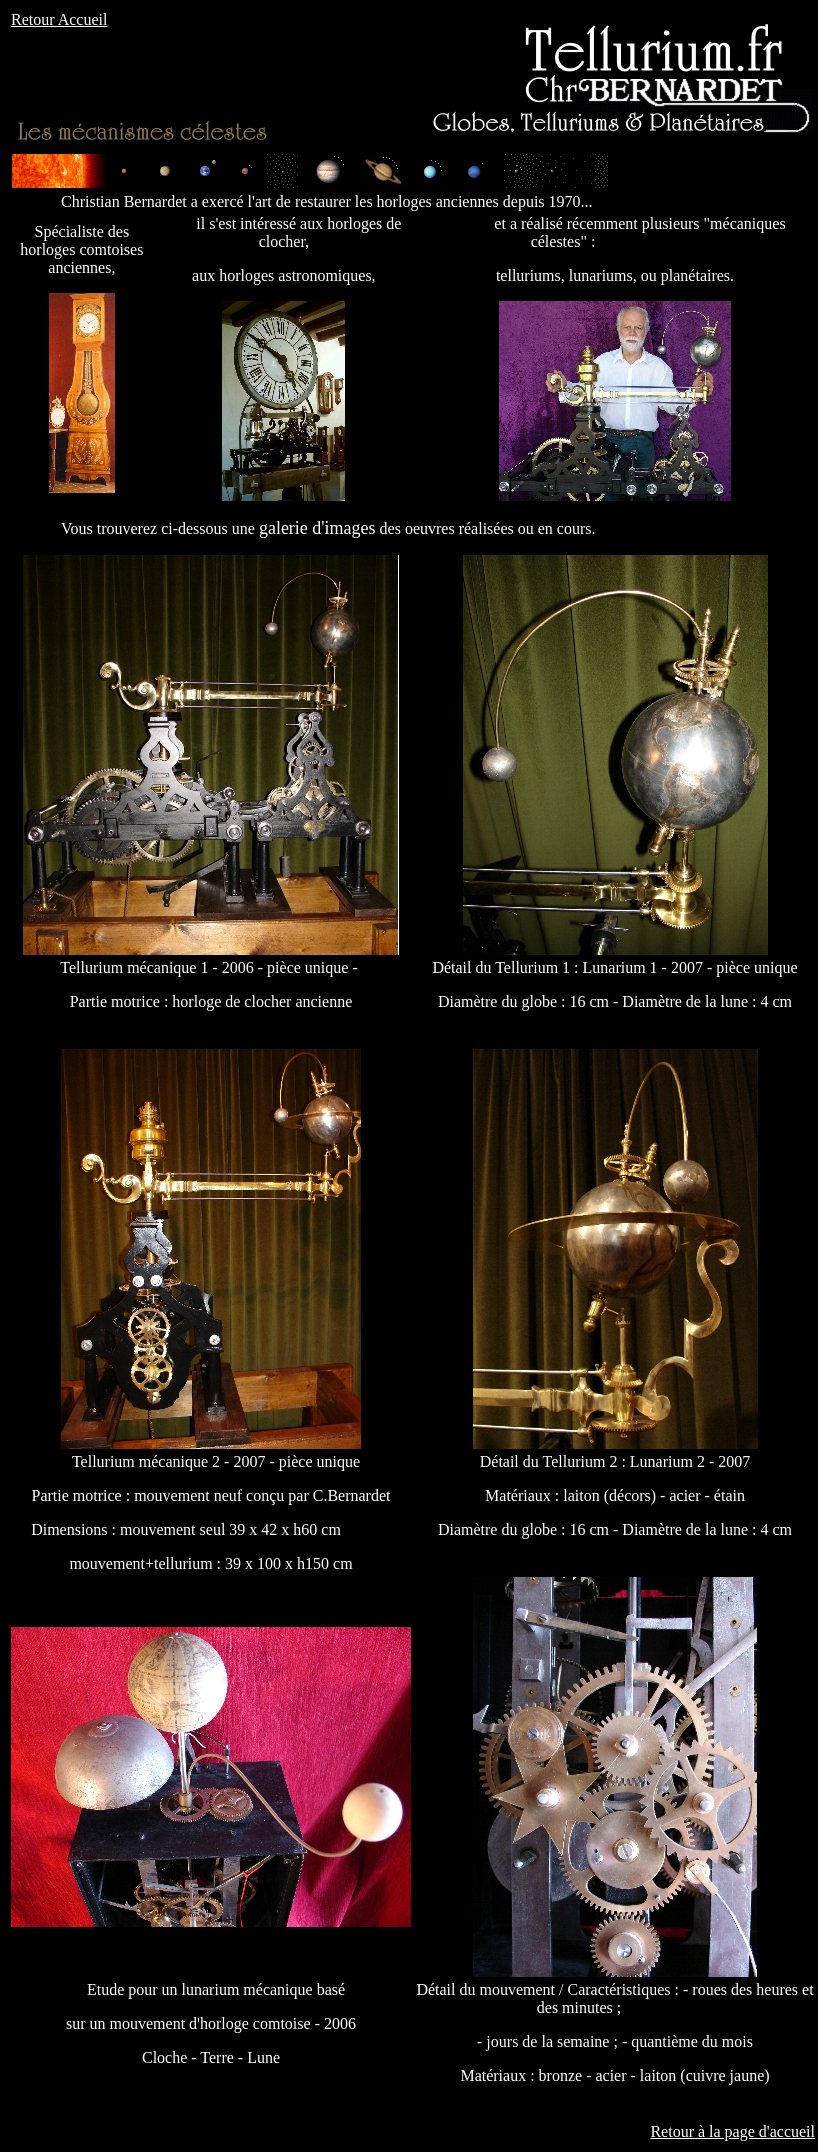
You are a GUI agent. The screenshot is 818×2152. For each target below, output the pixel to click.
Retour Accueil (59, 19)
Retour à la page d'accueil (732, 2131)
